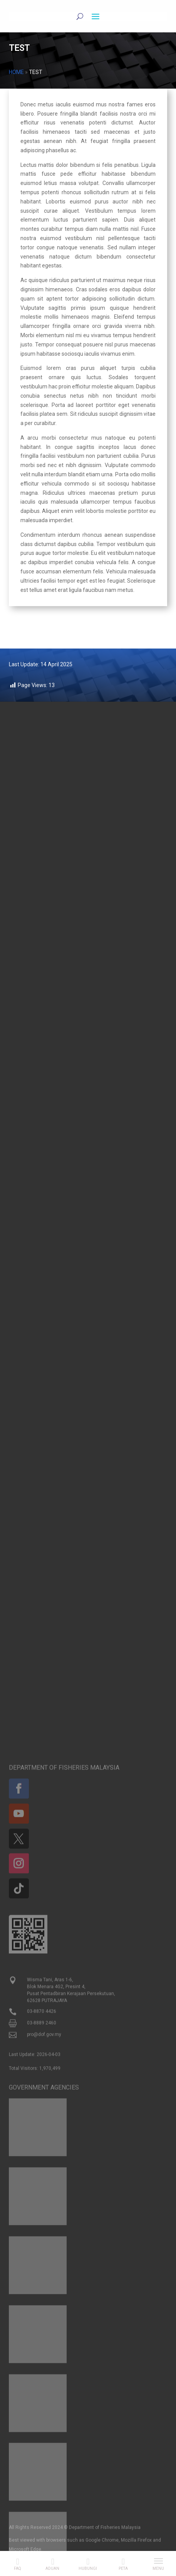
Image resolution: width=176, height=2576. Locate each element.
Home (16, 72)
